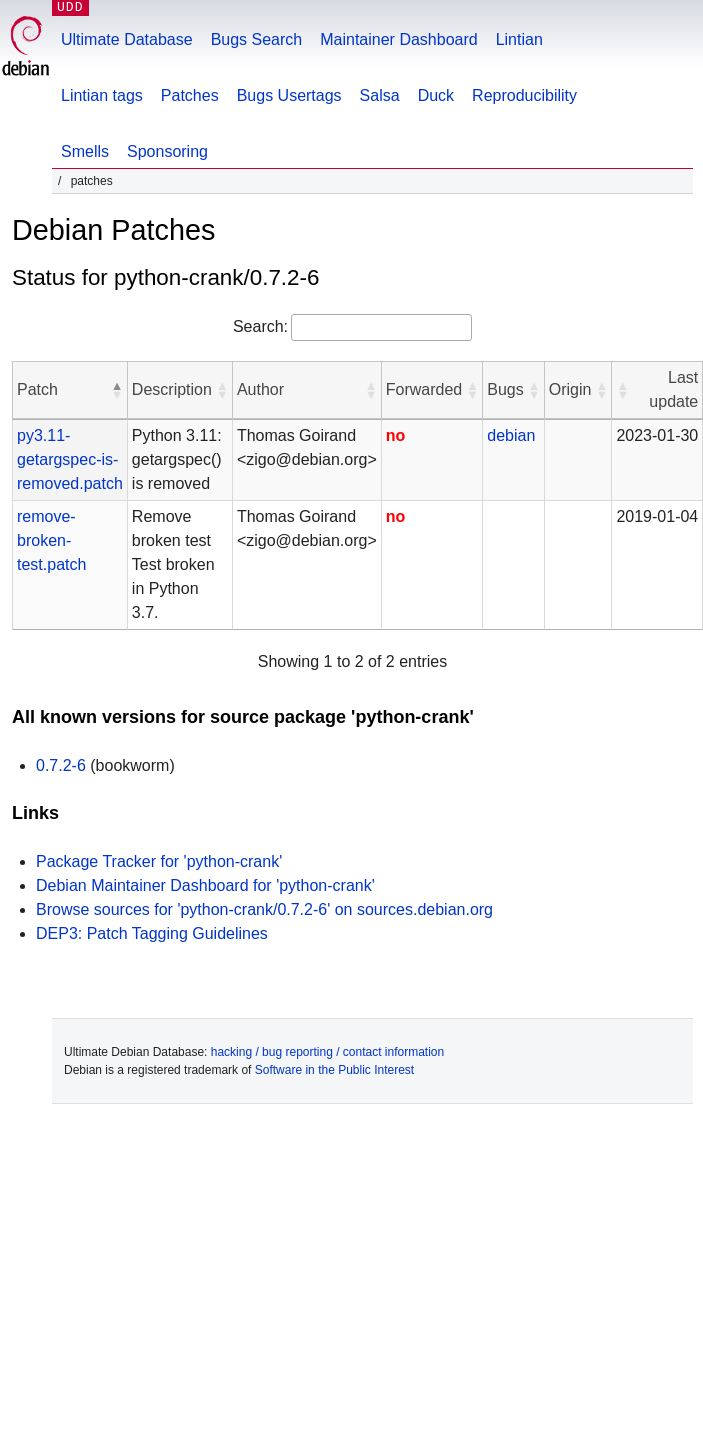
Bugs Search (257, 39)
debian (511, 435)
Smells (85, 151)
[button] (117, 390)
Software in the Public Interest (334, 1070)
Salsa (380, 95)
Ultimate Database (127, 39)
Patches (190, 95)
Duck (436, 95)
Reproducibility (524, 95)
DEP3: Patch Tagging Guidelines (152, 933)
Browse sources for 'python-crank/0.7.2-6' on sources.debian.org (264, 909)
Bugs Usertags (289, 95)
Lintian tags (102, 95)
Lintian (519, 39)
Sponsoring (167, 151)
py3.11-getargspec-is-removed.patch (70, 459)
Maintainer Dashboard (398, 39)
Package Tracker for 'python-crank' (159, 861)
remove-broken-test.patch (51, 540)
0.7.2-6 (61, 765)
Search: (260, 326)
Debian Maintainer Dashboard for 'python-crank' (205, 885)
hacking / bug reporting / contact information (327, 1052)
